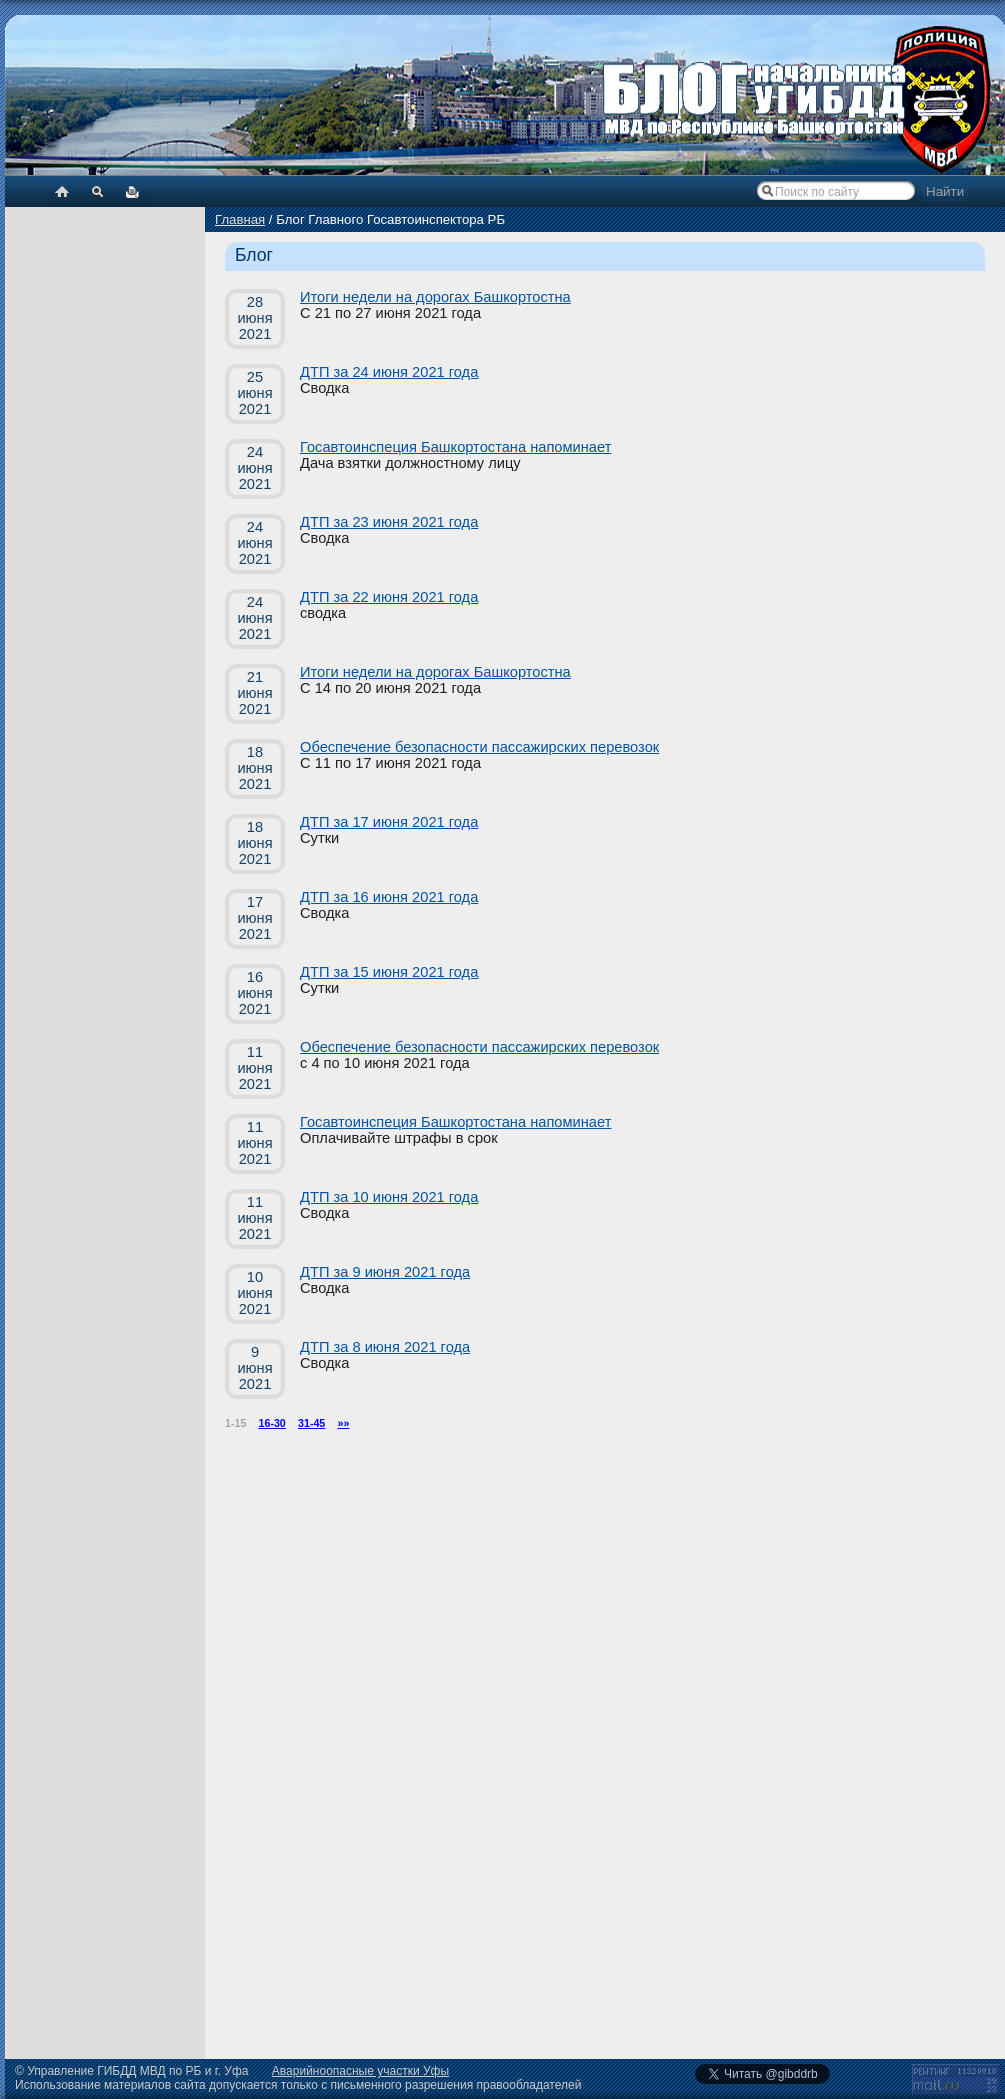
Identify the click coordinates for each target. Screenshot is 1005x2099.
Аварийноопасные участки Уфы (360, 2071)
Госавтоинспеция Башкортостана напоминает (455, 447)
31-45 (311, 1423)
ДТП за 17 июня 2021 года (389, 822)
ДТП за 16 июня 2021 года (389, 897)
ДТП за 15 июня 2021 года (389, 972)
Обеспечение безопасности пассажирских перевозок (479, 747)
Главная (240, 219)
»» (344, 1423)
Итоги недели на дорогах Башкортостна (435, 297)
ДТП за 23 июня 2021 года (389, 522)
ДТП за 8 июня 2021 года (385, 1347)
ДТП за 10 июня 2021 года (389, 1197)
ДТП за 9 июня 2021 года (385, 1272)
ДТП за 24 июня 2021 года (389, 372)
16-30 (272, 1423)
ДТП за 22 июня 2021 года (389, 597)
